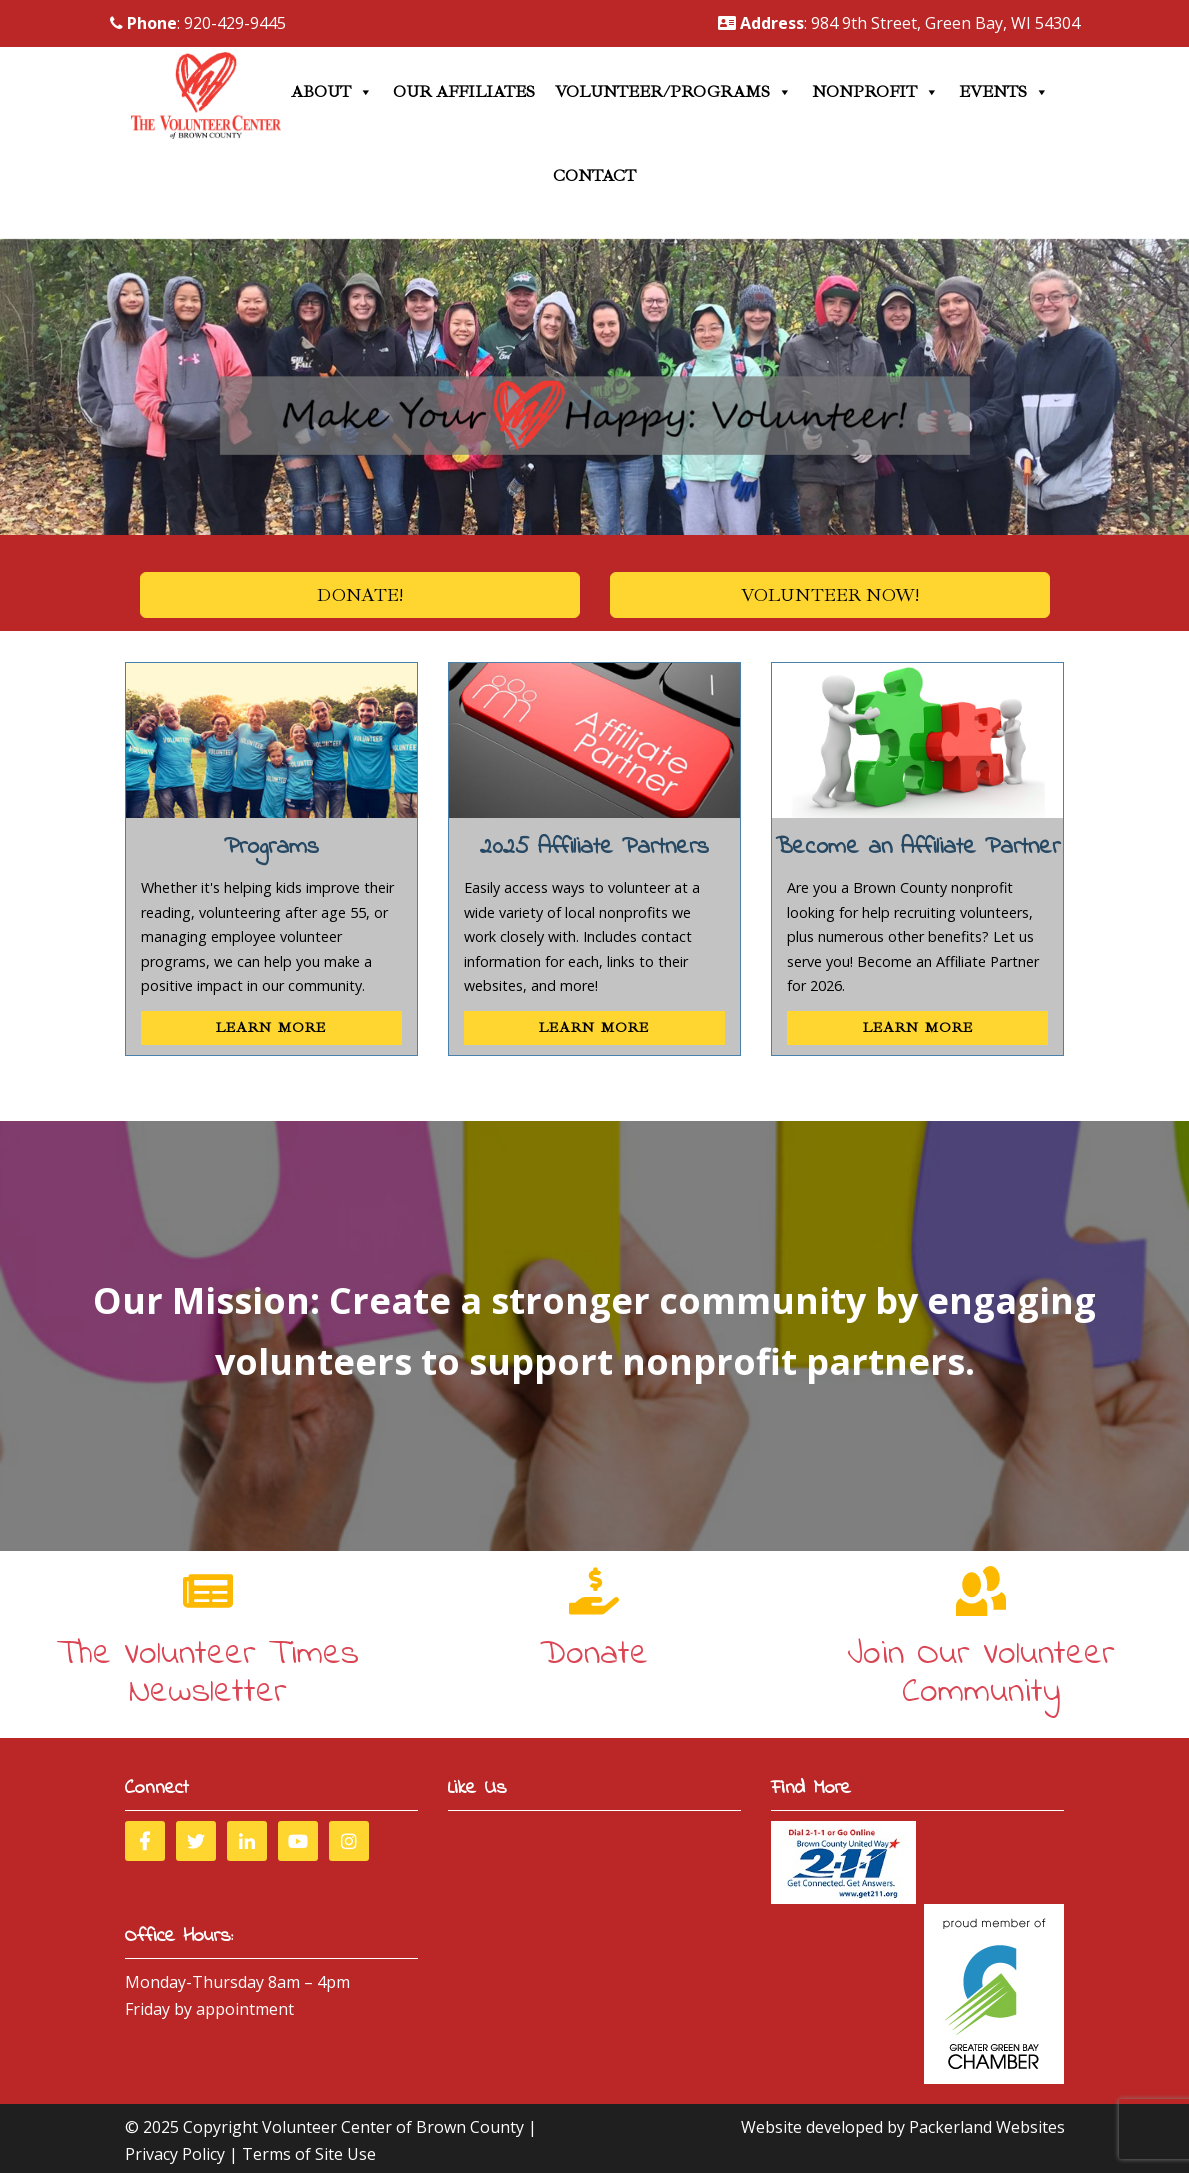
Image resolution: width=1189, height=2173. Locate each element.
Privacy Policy (175, 2154)
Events (1004, 92)
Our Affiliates (464, 92)
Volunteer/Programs (673, 92)
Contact (594, 176)
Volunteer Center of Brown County (393, 2127)
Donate (594, 1654)
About (332, 92)
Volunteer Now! (830, 595)
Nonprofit (875, 92)
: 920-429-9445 (198, 23)
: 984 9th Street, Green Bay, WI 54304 (899, 23)
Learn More (271, 1027)
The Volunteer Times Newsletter (208, 1674)
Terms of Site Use (309, 2154)
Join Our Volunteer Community (981, 1674)
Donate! (360, 595)
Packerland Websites (987, 2127)
